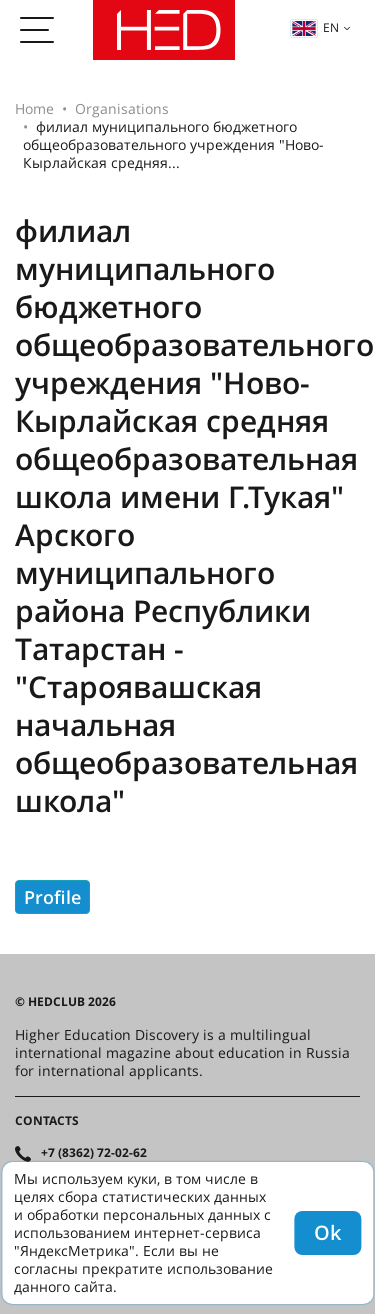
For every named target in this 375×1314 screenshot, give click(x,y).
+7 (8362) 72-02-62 (94, 1153)
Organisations (122, 108)
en (315, 27)
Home (34, 108)
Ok (327, 1232)
